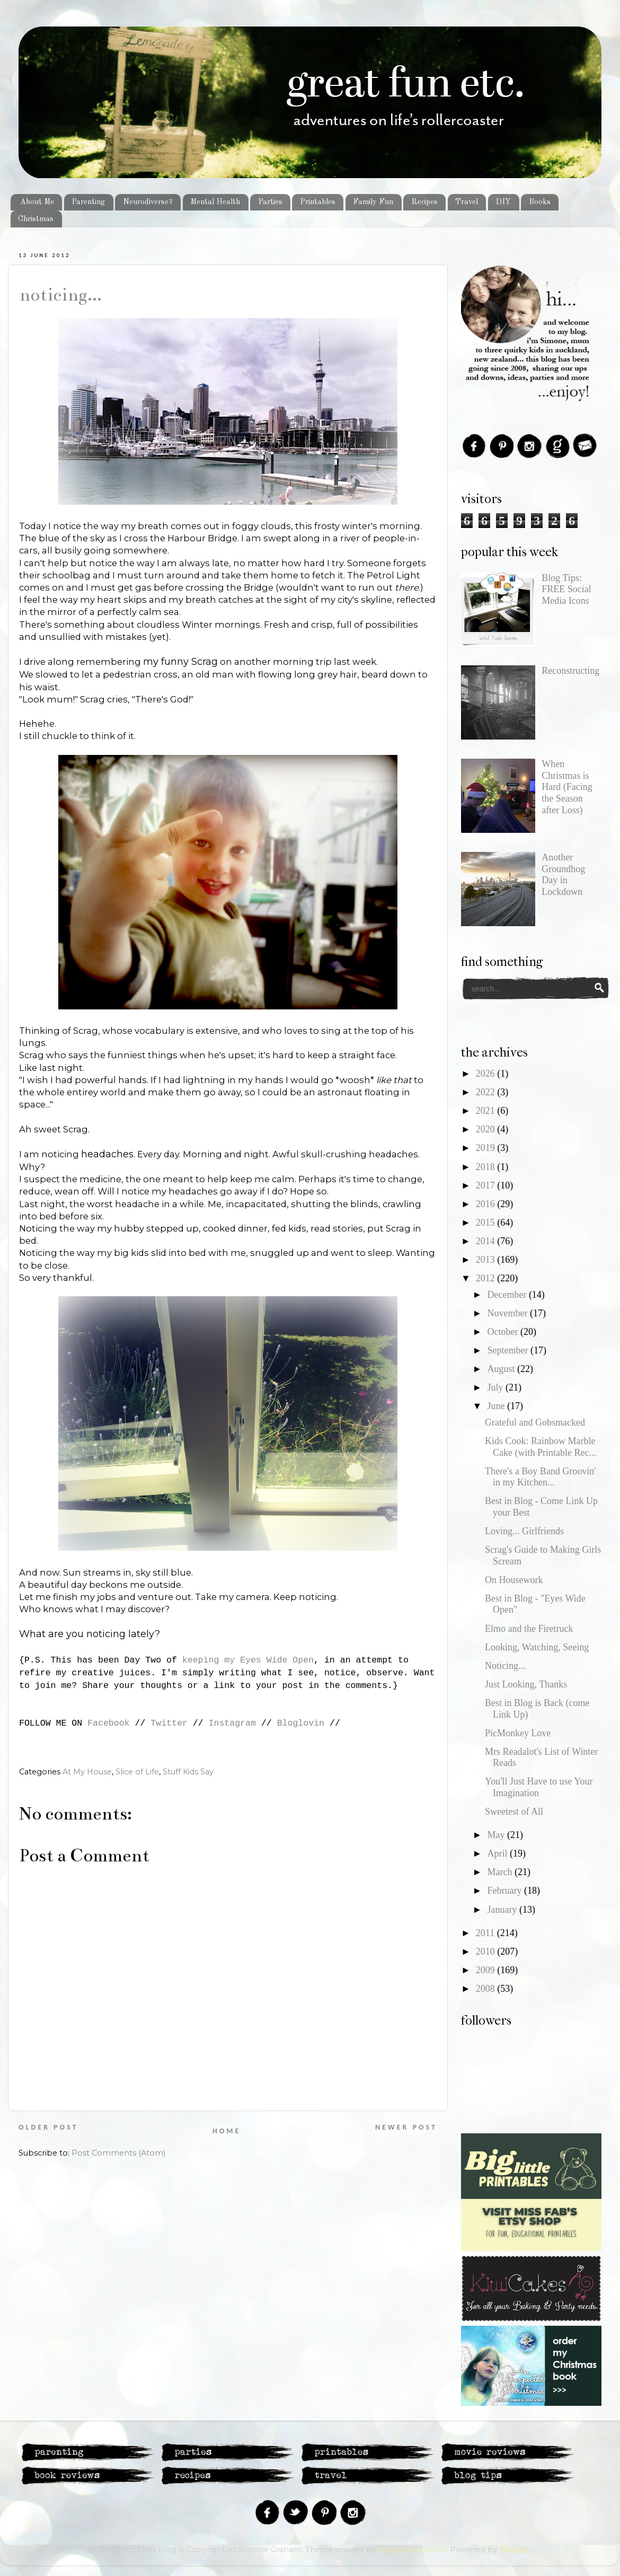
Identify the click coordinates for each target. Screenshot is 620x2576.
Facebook (108, 1723)
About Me (37, 202)
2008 (487, 1988)
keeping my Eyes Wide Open (248, 1660)
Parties (270, 202)
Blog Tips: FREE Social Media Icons (566, 589)
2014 (487, 1241)
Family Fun (373, 202)
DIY (503, 202)
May (497, 1835)
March (500, 1872)
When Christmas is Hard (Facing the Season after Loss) (567, 787)
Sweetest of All (514, 1811)
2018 (487, 1167)
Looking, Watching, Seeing (537, 1647)
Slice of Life (137, 1772)
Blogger (516, 2549)
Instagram (232, 1723)
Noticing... (60, 294)
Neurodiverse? (148, 202)
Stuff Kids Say (188, 1772)
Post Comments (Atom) (118, 2153)
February (505, 1890)
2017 (487, 1185)
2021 (487, 1110)
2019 (487, 1147)
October (503, 1331)
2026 (487, 1073)
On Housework (514, 1580)
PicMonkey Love (518, 1733)
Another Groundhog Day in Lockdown (563, 874)
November (508, 1313)
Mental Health (215, 202)
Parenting (88, 202)
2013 (487, 1259)
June (497, 1406)
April (498, 1853)
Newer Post (406, 2127)
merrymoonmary (412, 2549)
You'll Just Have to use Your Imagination (538, 1787)
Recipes (424, 202)
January (503, 1909)
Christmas (36, 219)
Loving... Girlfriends (524, 1531)
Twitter (169, 1723)
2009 (487, 1970)
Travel (466, 202)
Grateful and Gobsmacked (535, 1422)
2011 (486, 1933)
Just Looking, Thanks (526, 1684)
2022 (487, 1092)
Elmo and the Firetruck (529, 1628)
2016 (487, 1204)
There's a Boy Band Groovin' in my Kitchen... (540, 1477)
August (502, 1369)
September (508, 1350)
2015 (487, 1222)
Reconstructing (570, 670)
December (507, 1294)
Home (226, 2130)
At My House (87, 1772)
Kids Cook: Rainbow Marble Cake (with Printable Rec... (540, 1447)
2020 (487, 1129)
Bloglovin (300, 1723)
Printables (317, 202)
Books (540, 202)
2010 (487, 1951)
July (496, 1387)
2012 (487, 1278)
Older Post (48, 2127)
